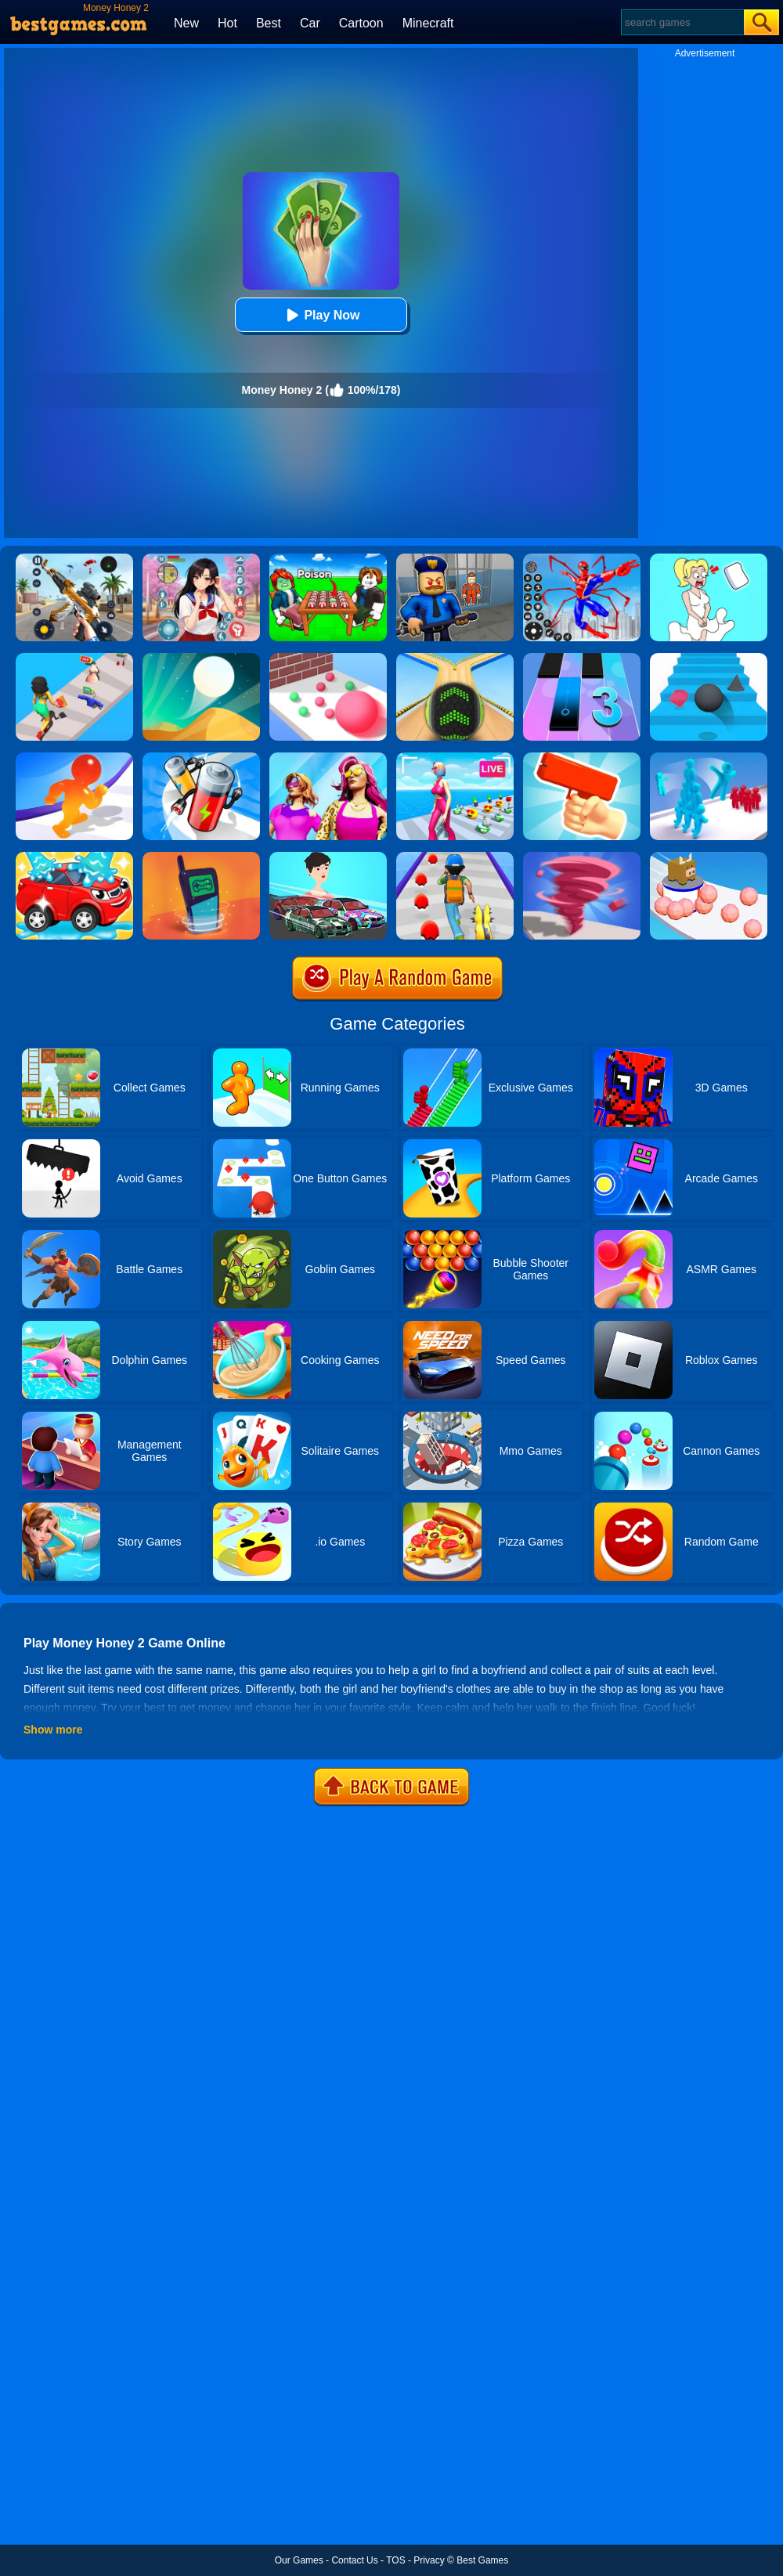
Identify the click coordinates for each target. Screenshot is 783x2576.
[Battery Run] (201, 757)
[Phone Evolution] (201, 857)
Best (268, 23)
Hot (227, 23)
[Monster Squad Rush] (455, 857)
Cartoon (361, 23)
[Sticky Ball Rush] (708, 857)
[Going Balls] (455, 658)
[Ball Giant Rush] (328, 658)
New (186, 23)
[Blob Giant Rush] (74, 757)
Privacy (428, 2560)
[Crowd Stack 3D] (708, 757)
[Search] (681, 22)
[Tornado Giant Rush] (581, 857)
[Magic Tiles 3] (581, 658)
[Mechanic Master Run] (328, 857)
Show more (52, 1729)
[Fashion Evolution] (328, 757)
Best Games (482, 2560)
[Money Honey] (74, 658)
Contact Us (354, 2560)
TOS (395, 2560)
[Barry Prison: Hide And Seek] (455, 559)
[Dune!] (201, 658)
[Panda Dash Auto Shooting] (74, 559)
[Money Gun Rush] (581, 757)
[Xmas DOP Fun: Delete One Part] (708, 559)
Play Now (320, 315)
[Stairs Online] (708, 658)
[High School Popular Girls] (201, 559)
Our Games (299, 2560)
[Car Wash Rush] (74, 857)
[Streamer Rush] (455, 757)
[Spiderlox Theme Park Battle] (581, 559)
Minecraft (428, 23)
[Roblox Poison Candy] (328, 559)
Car (310, 23)
